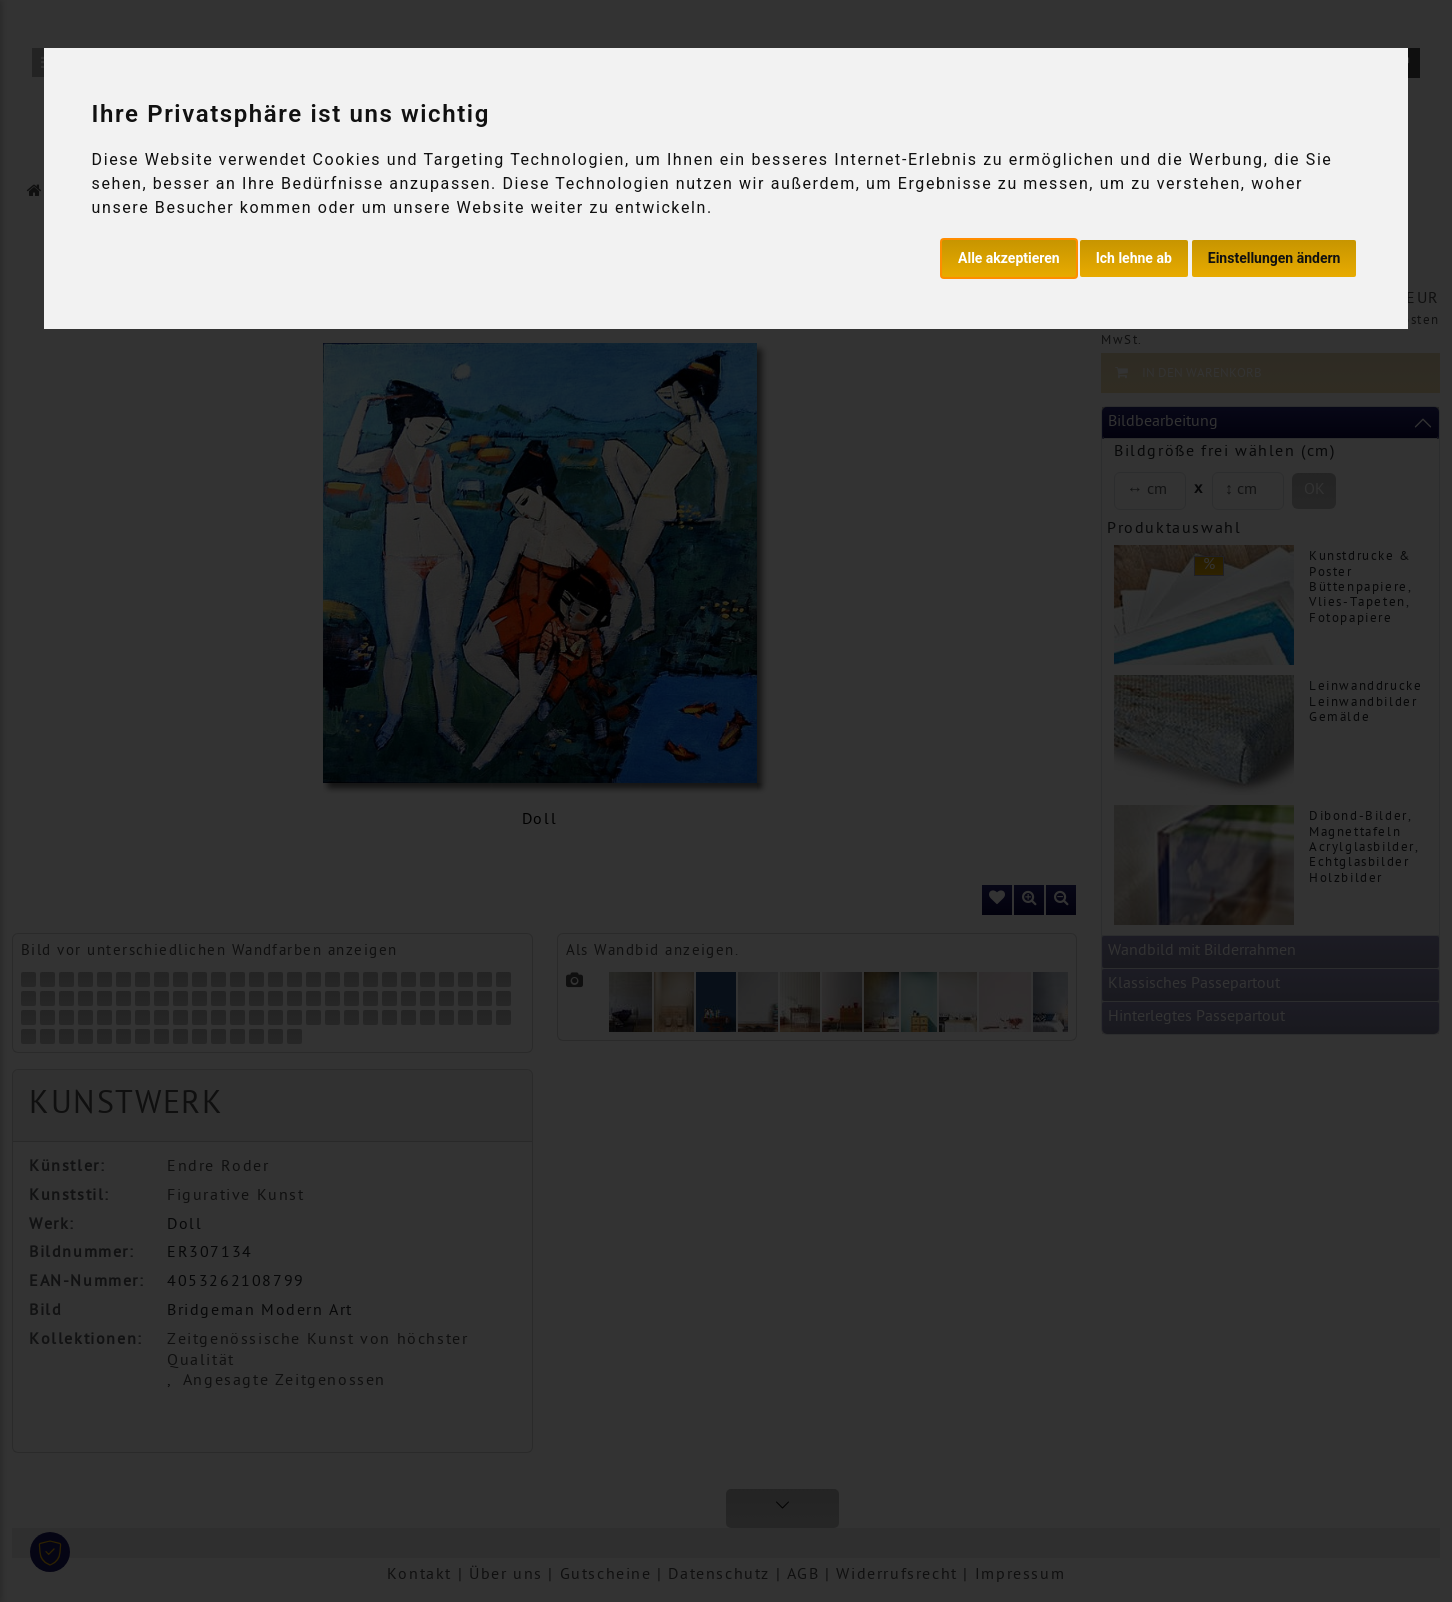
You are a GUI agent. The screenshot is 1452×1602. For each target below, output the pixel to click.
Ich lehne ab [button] (1134, 258)
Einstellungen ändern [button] (1274, 258)
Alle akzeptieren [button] (1009, 258)
